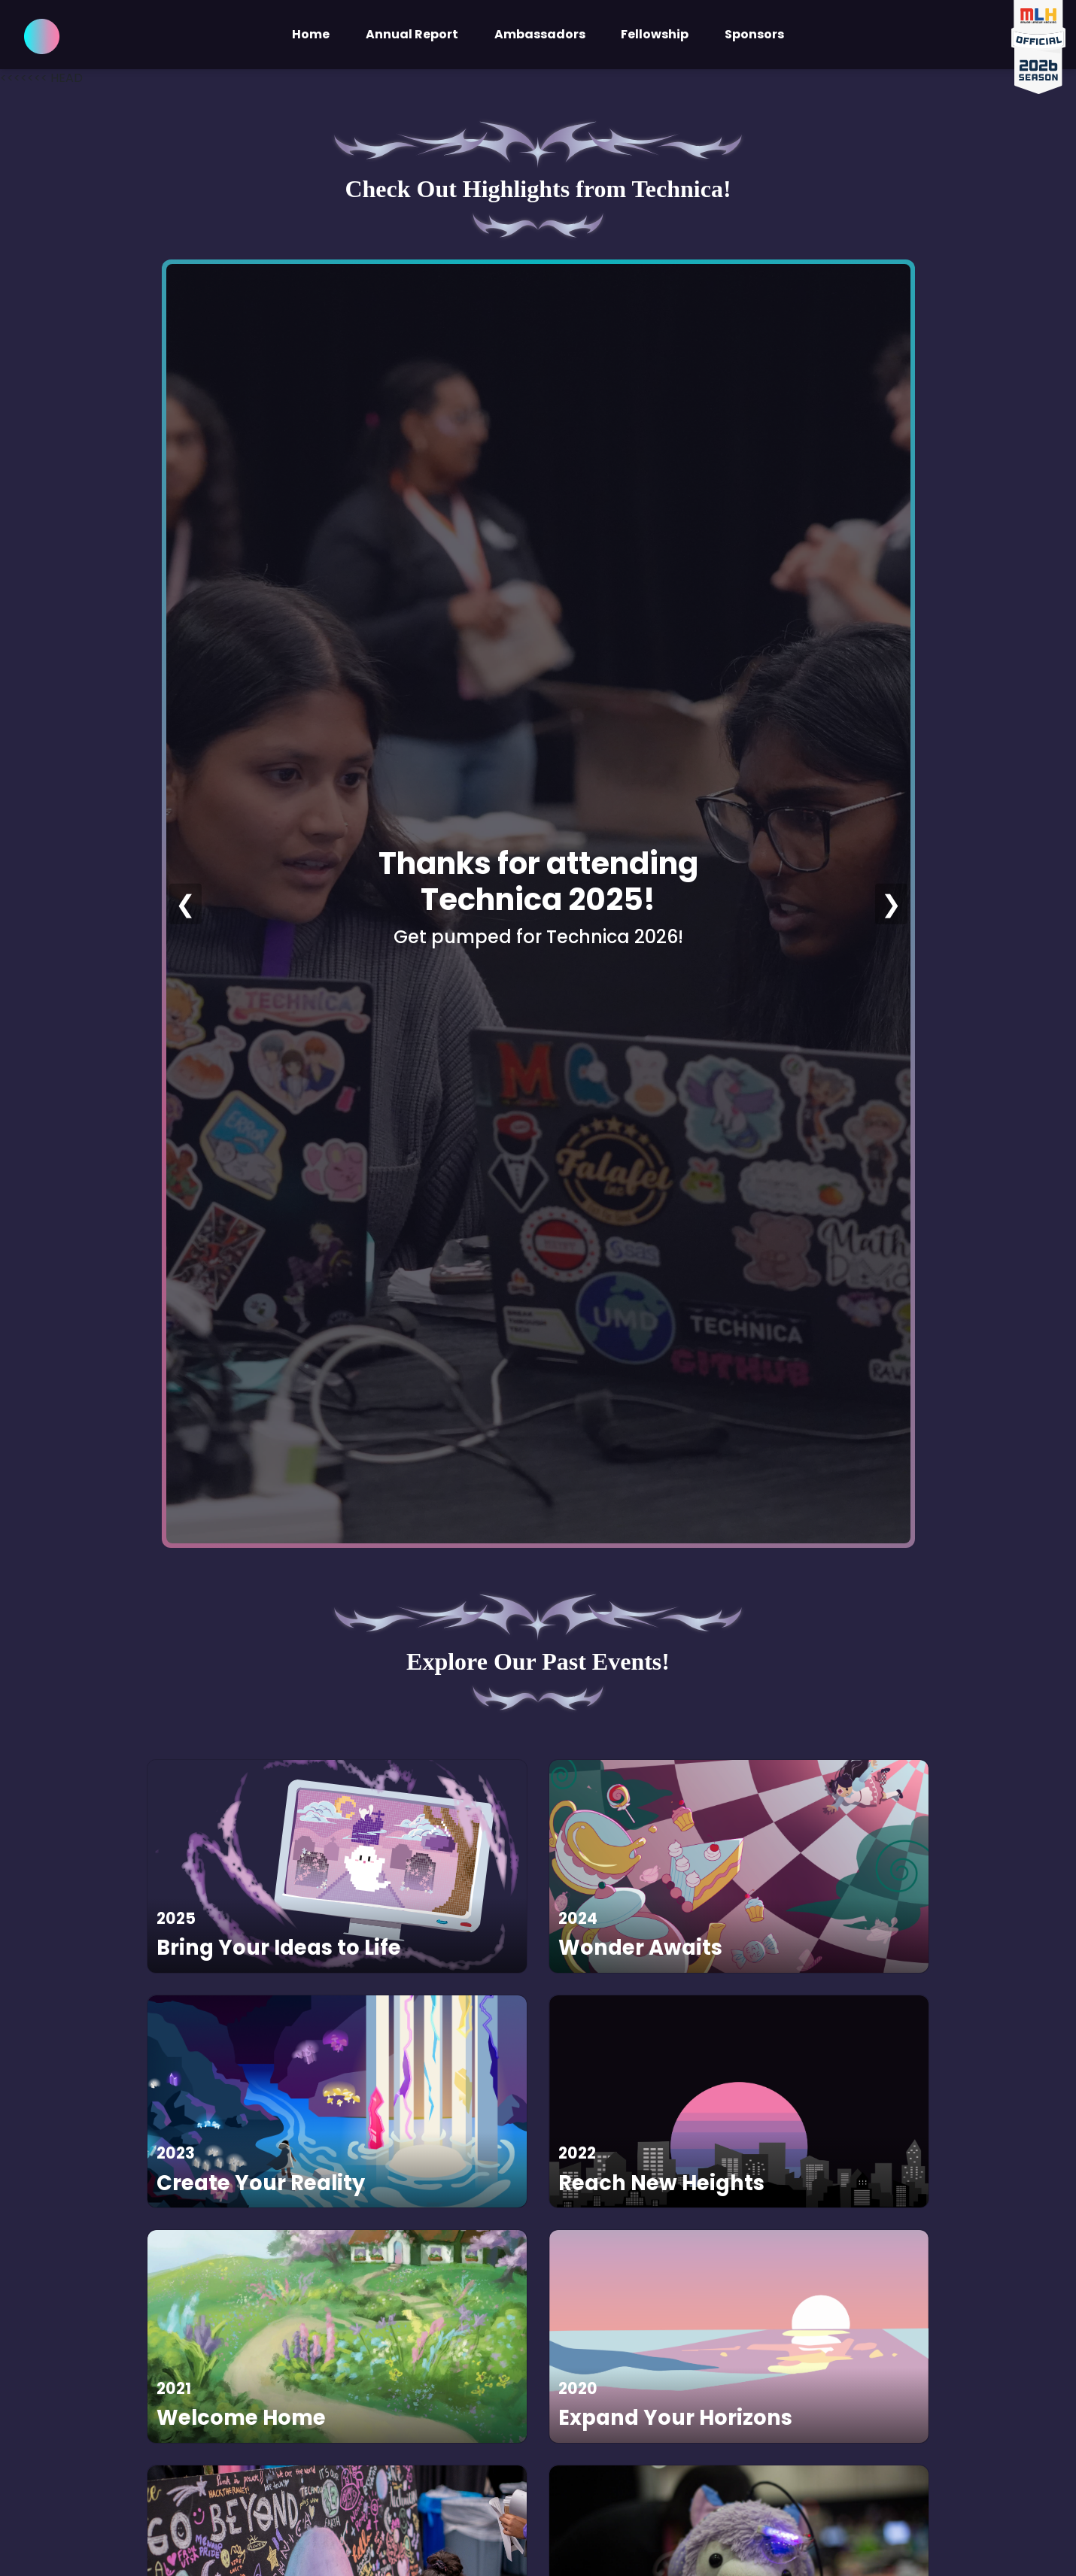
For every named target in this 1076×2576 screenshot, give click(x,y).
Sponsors (754, 34)
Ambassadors (539, 34)
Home (311, 34)
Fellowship (654, 34)
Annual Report (412, 34)
